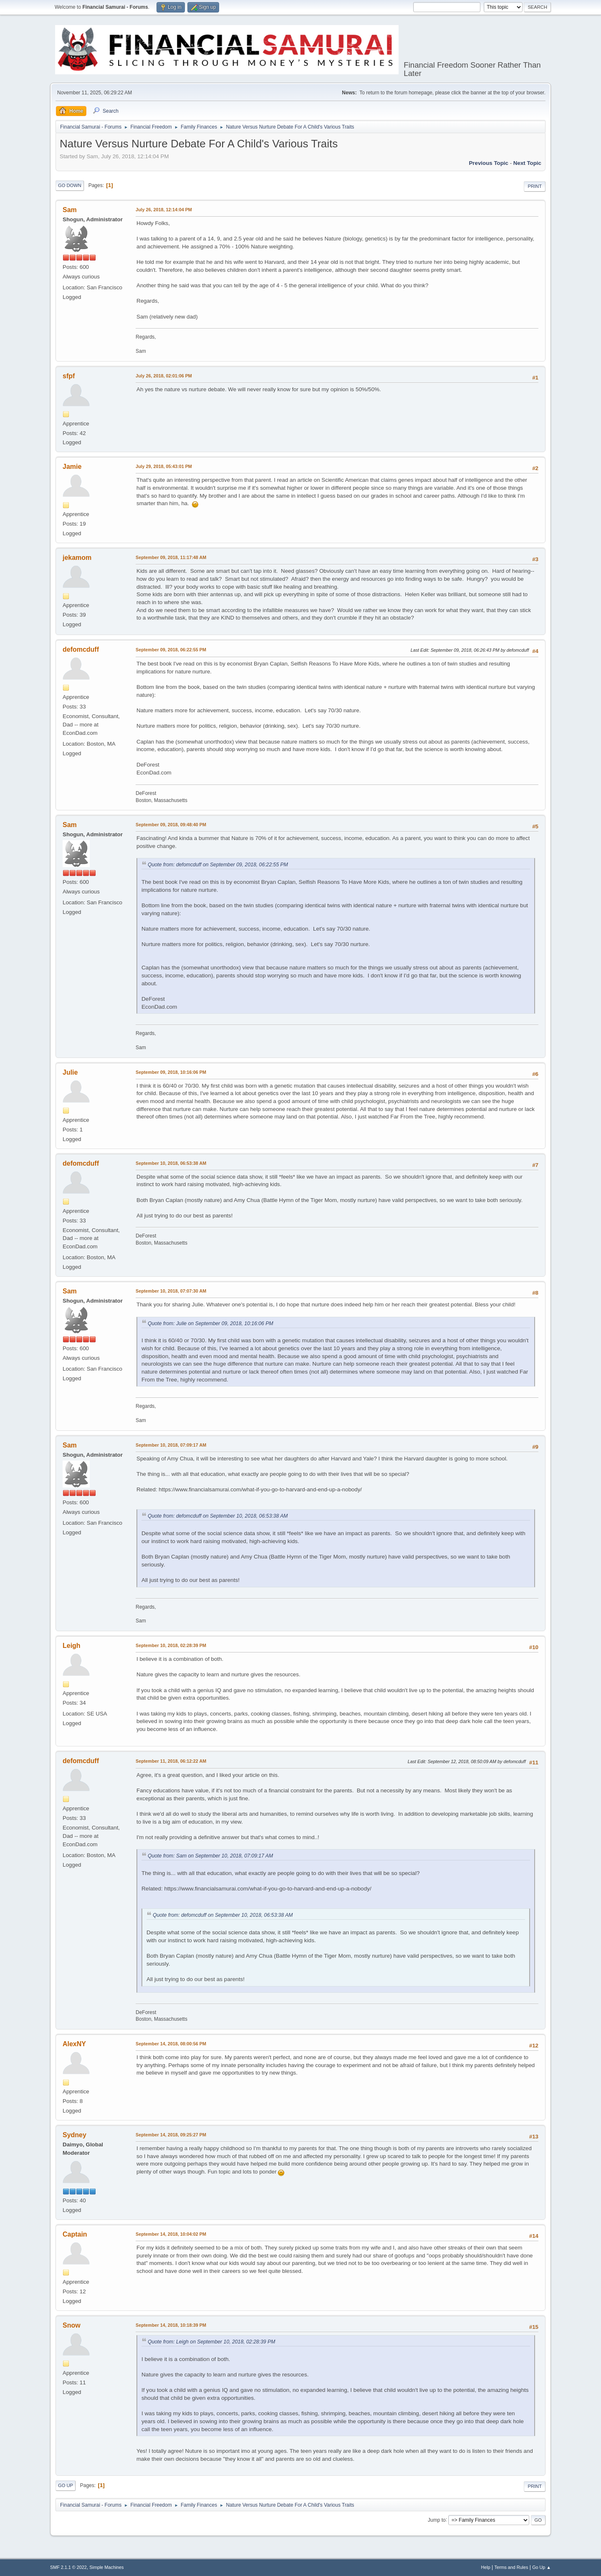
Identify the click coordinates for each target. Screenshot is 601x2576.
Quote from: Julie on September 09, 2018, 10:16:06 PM (210, 1323)
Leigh (72, 1645)
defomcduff (81, 649)
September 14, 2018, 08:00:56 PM (171, 2043)
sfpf (69, 376)
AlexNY (74, 2043)
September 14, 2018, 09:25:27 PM (171, 2134)
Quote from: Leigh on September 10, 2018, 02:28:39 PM (211, 2342)
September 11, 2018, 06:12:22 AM (171, 1761)
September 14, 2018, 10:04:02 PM (171, 2234)
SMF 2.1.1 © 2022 (68, 2567)
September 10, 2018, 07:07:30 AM (171, 1290)
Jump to (437, 2520)
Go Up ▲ (541, 2567)
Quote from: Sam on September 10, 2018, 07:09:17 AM (210, 1856)
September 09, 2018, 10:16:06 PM (171, 1072)
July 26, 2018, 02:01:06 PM (164, 375)
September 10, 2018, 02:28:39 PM (171, 1645)
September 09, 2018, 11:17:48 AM (171, 557)
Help (485, 2567)
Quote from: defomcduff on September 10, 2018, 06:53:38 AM (218, 1516)
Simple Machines (106, 2567)
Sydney (74, 2134)
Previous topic (488, 163)
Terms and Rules (511, 2567)
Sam (70, 209)
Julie (70, 1072)
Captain (75, 2234)
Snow (72, 2325)
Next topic (527, 163)
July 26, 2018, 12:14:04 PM (164, 209)
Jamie (72, 466)
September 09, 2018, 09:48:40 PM (171, 824)
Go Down (69, 185)
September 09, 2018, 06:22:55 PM (171, 649)
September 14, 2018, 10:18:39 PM (171, 2325)
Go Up (65, 2485)
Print (535, 186)
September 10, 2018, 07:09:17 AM (171, 1444)
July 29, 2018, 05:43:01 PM (164, 466)
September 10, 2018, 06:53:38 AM (171, 1163)
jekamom (77, 557)
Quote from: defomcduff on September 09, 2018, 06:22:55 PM (218, 865)
